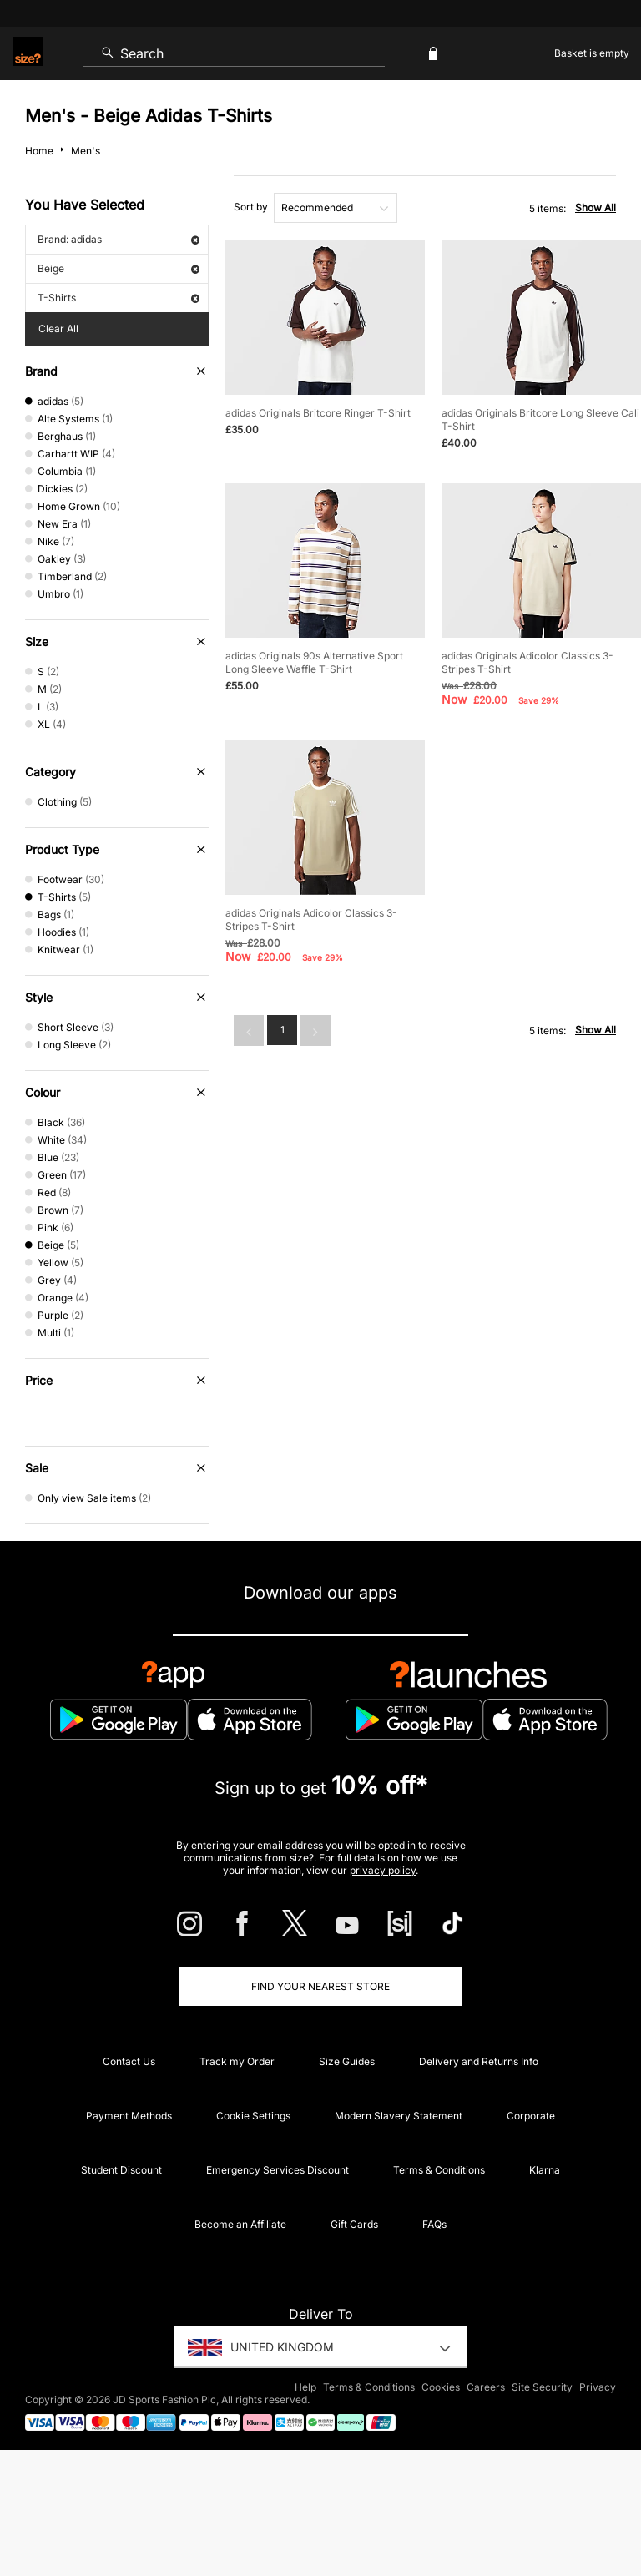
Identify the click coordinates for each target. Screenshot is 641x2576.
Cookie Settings (253, 2115)
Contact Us (129, 2061)
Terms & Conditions (439, 2170)
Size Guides (347, 2061)
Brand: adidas (118, 239)
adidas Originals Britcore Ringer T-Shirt (318, 413)
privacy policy (383, 1870)
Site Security (542, 2387)
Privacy (597, 2387)
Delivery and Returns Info (478, 2061)
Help (305, 2387)
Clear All (58, 328)
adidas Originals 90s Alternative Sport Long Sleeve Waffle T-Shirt (314, 662)
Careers (486, 2387)
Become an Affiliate (240, 2224)
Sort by (251, 206)
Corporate (531, 2115)
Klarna (544, 2170)
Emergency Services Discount (277, 2170)
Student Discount (121, 2170)
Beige (118, 268)
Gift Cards (354, 2224)
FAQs (434, 2224)
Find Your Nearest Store (320, 1986)
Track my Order (237, 2061)
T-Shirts (118, 297)
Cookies (440, 2387)
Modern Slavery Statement (398, 2115)
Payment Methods (129, 2115)
